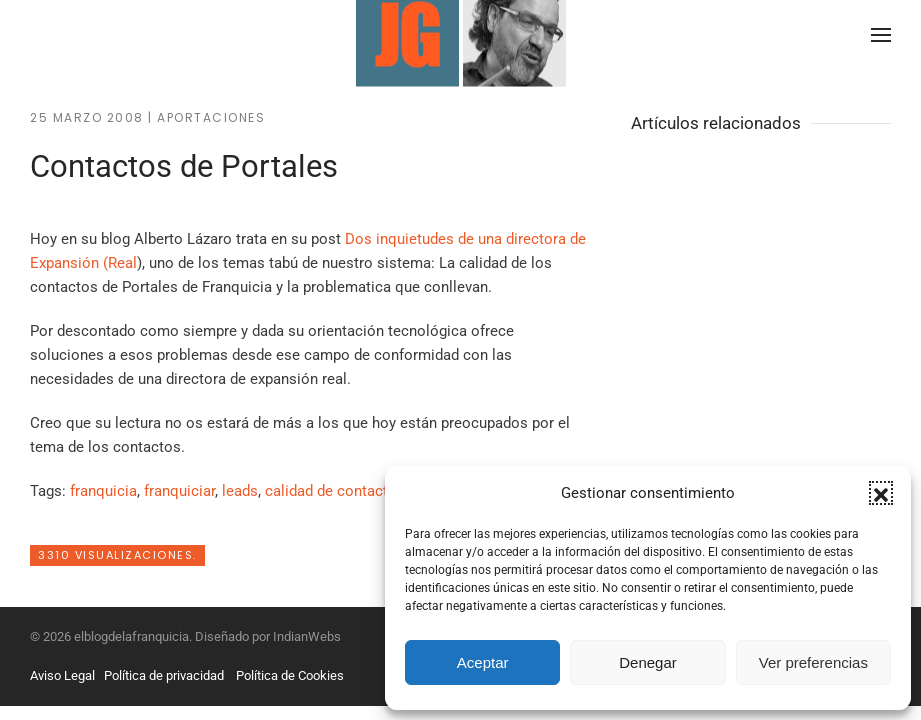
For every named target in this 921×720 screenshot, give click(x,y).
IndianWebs (307, 636)
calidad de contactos (335, 491)
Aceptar (483, 662)
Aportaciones (211, 117)
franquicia (103, 491)
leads (240, 491)
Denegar (648, 662)
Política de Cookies (290, 675)
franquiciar (179, 491)
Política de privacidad (164, 675)
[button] (881, 493)
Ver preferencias (813, 662)
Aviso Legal (62, 675)
